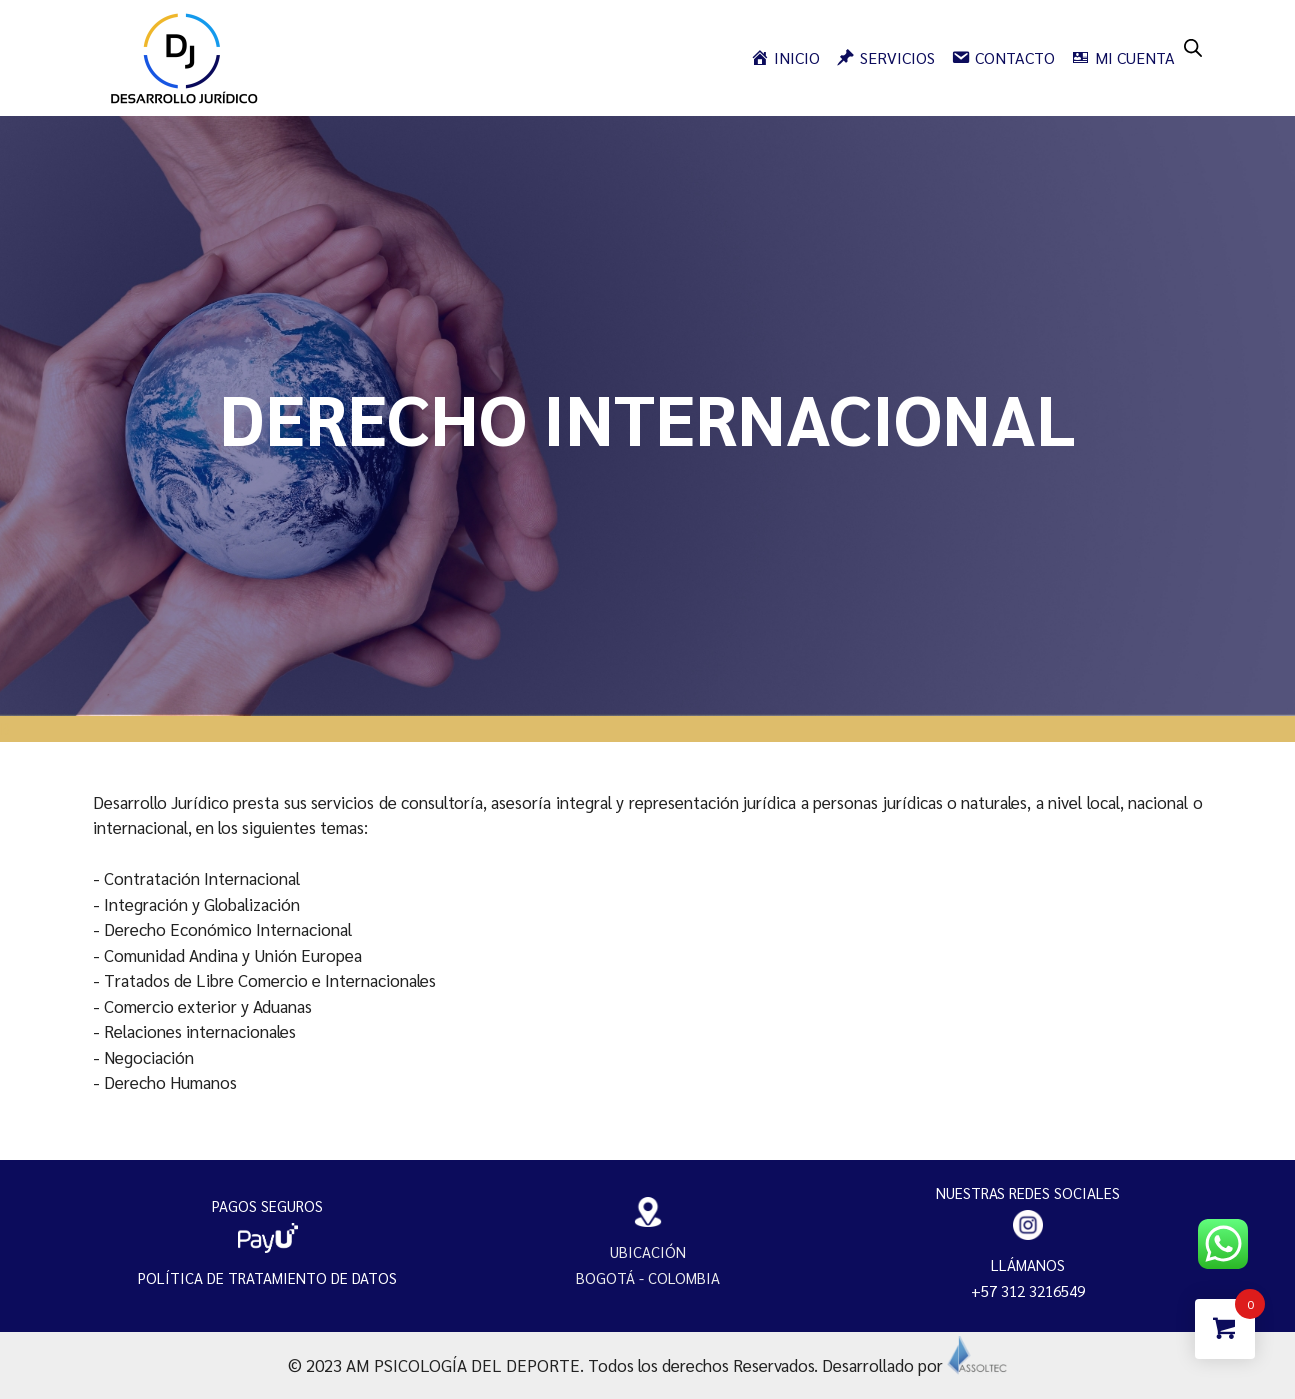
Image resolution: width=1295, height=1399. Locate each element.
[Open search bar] (1193, 46)
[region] (647, 416)
